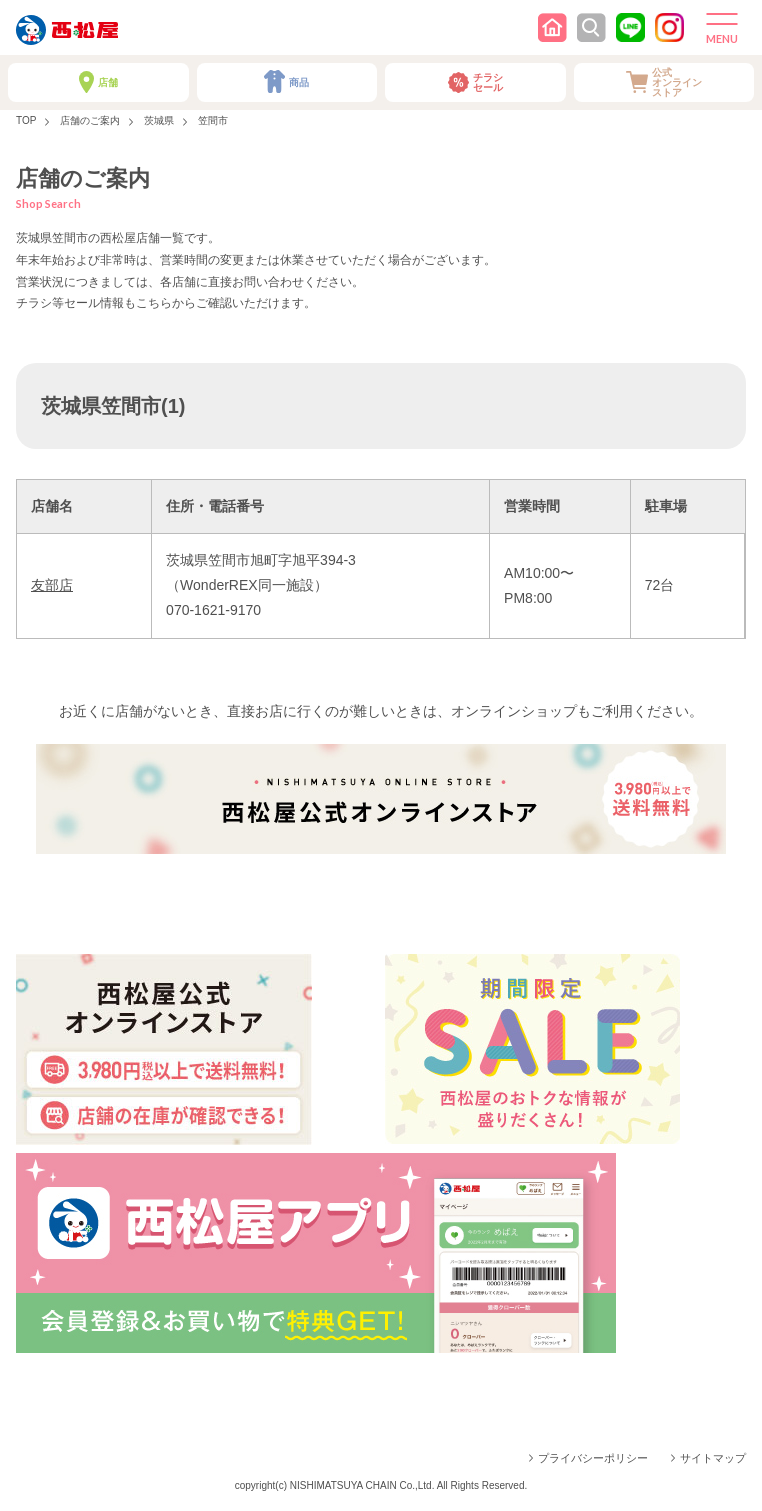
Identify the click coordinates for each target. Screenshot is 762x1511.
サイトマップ (713, 1458)
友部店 (52, 585)
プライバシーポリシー (593, 1458)
